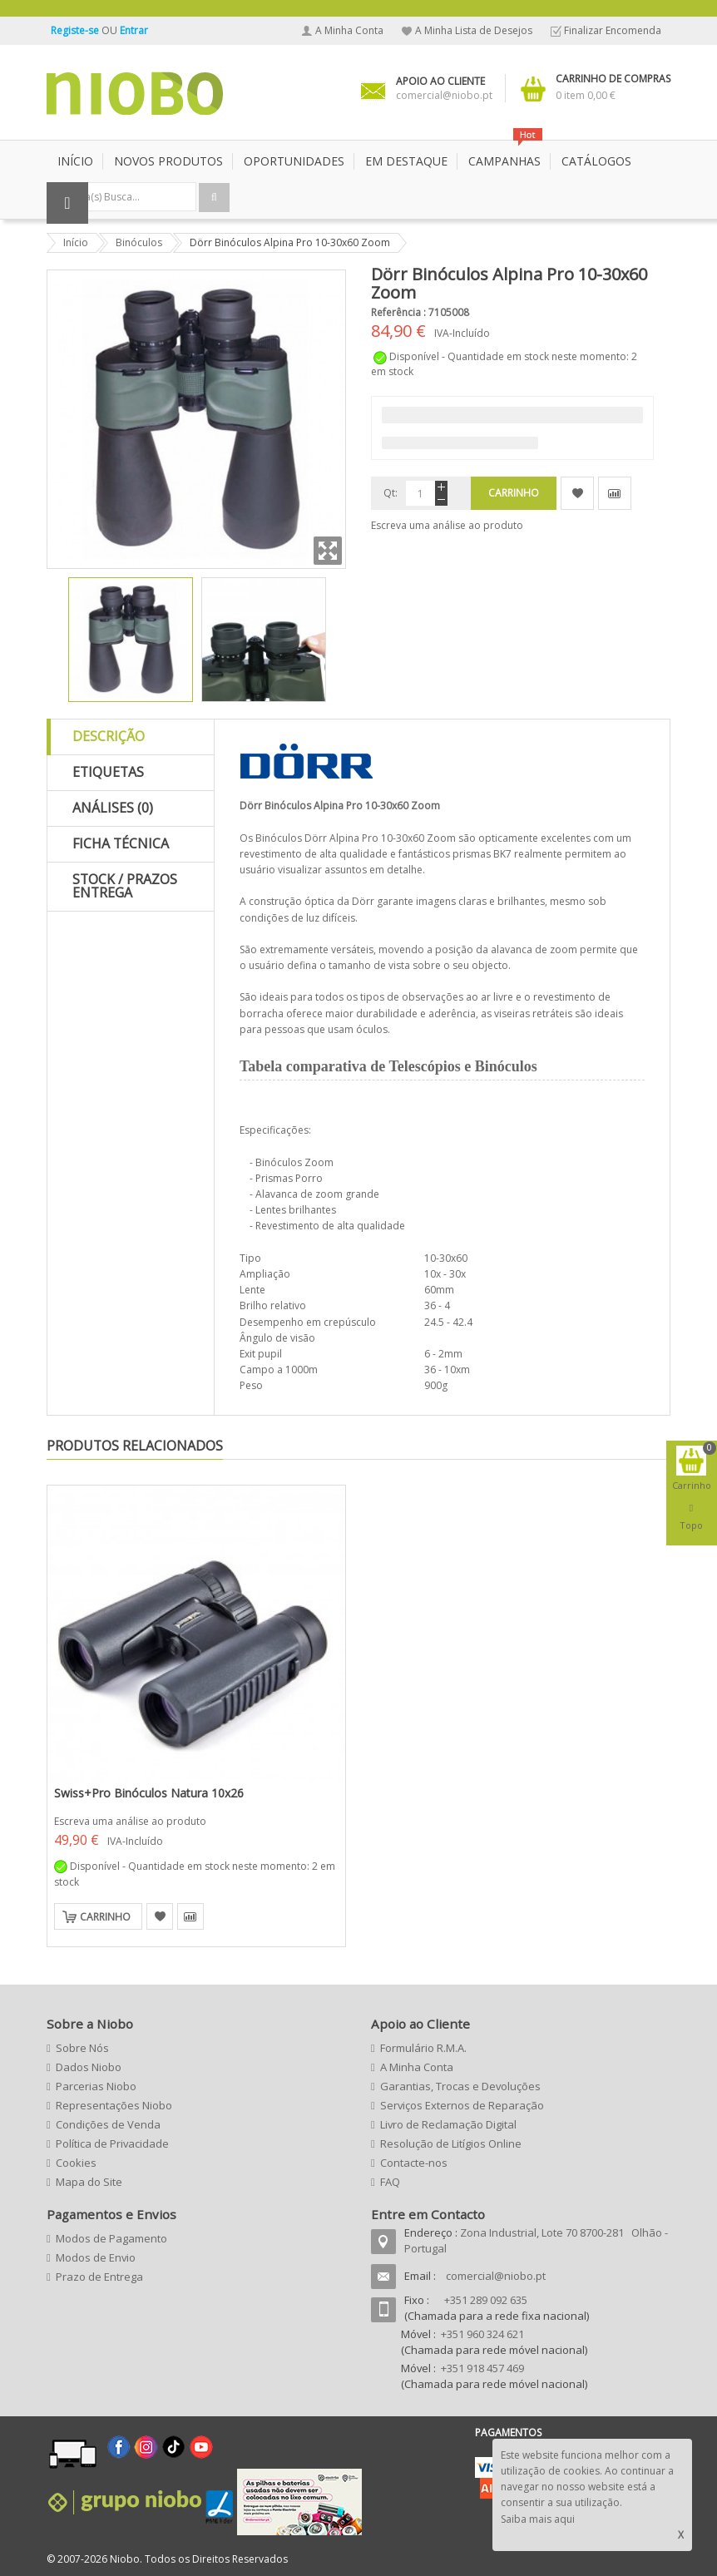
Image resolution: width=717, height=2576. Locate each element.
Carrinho (105, 1917)
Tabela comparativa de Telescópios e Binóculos (388, 1066)
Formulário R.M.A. (423, 2047)
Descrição (108, 736)
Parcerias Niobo (96, 2086)
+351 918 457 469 (482, 2368)
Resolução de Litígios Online (451, 2143)
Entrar (134, 30)
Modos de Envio (96, 2257)
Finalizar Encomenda (612, 30)
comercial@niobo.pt (496, 2275)
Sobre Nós (82, 2047)
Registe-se (76, 30)
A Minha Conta (349, 30)
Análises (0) (112, 808)
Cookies (76, 2162)
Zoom (328, 550)
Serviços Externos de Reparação (462, 2105)
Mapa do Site (89, 2181)
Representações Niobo (114, 2105)
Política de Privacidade (112, 2143)
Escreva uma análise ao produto (447, 525)
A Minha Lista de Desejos (473, 30)
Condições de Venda (108, 2124)
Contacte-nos (414, 2162)
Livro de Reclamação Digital (448, 2124)
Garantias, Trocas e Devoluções (460, 2086)
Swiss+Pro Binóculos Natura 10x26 (149, 1793)
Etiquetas (108, 772)
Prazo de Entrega (99, 2276)
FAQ (390, 2181)
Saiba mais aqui (538, 2519)
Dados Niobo (88, 2066)
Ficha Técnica (120, 843)
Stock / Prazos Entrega (124, 886)
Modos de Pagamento (111, 2238)
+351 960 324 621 (482, 2333)
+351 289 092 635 (485, 2299)
